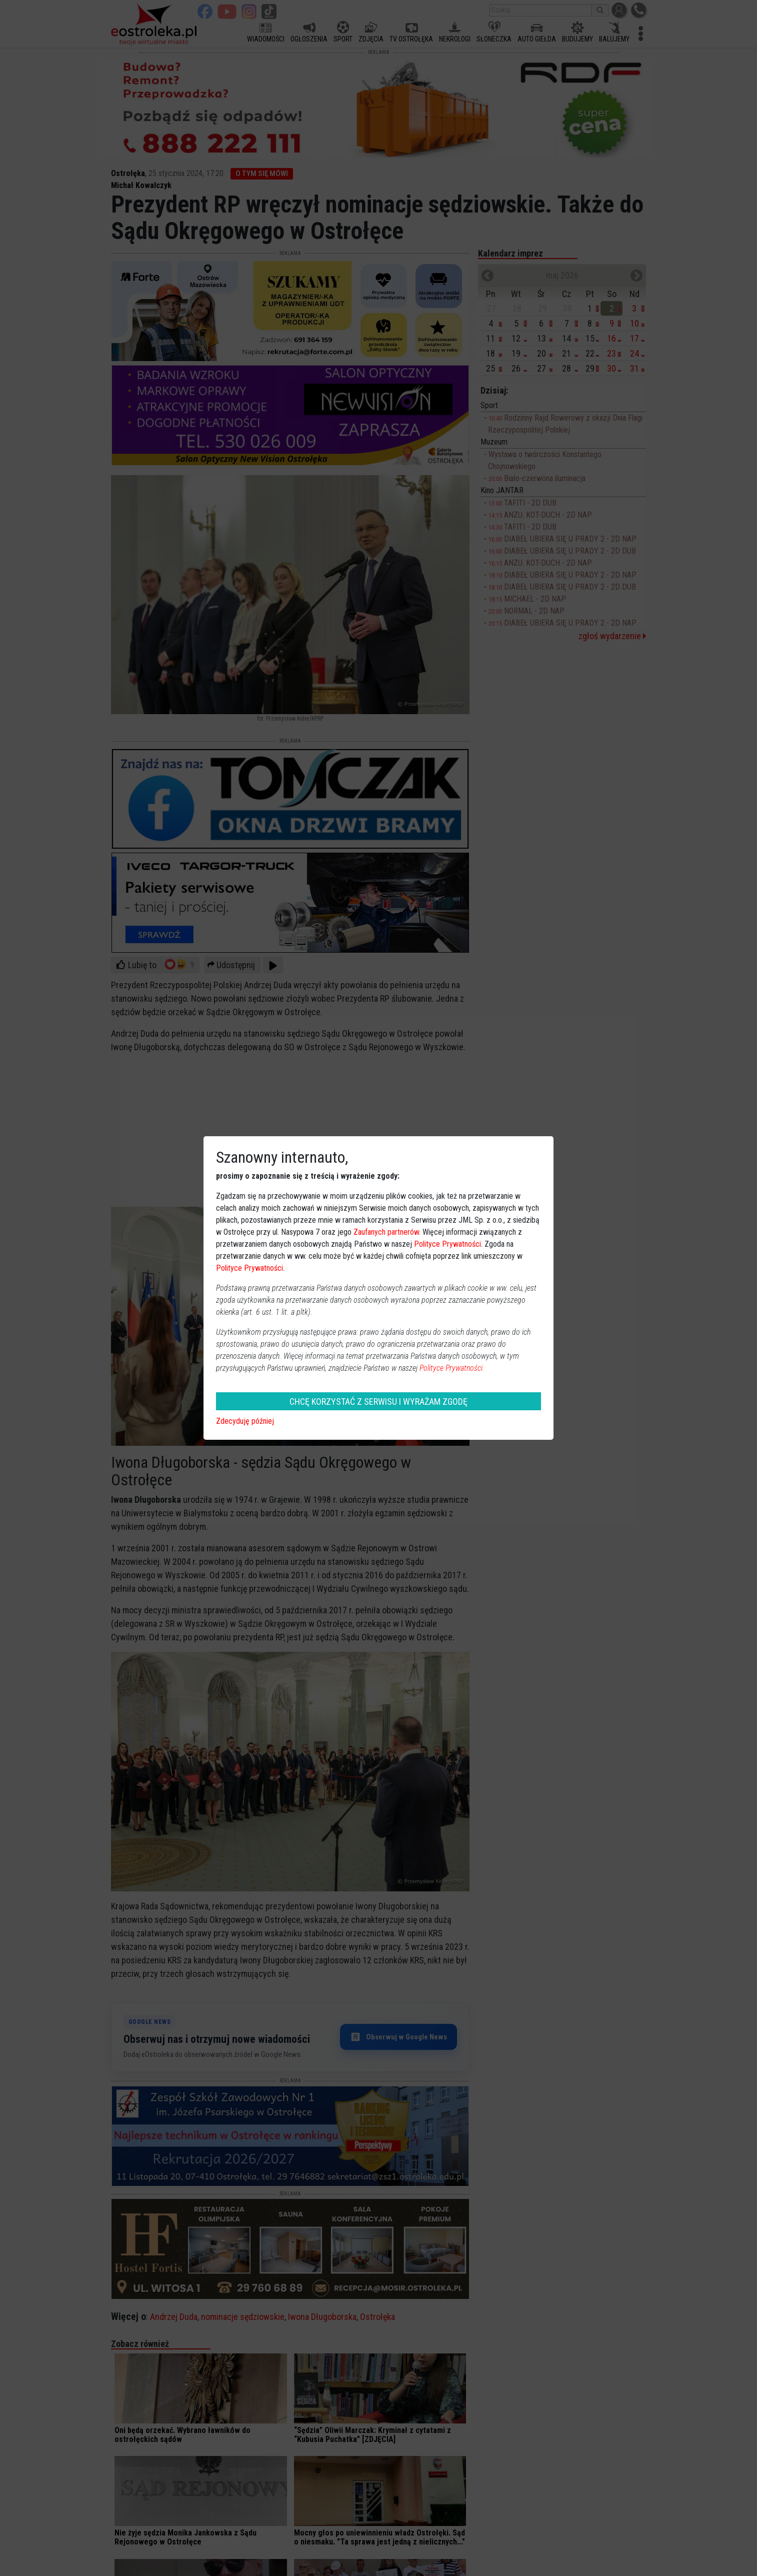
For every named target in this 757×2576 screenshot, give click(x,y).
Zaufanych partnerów (386, 1232)
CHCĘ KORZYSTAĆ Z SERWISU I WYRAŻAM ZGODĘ (379, 1401)
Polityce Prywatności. (452, 1368)
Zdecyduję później (245, 1421)
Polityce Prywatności (447, 1244)
